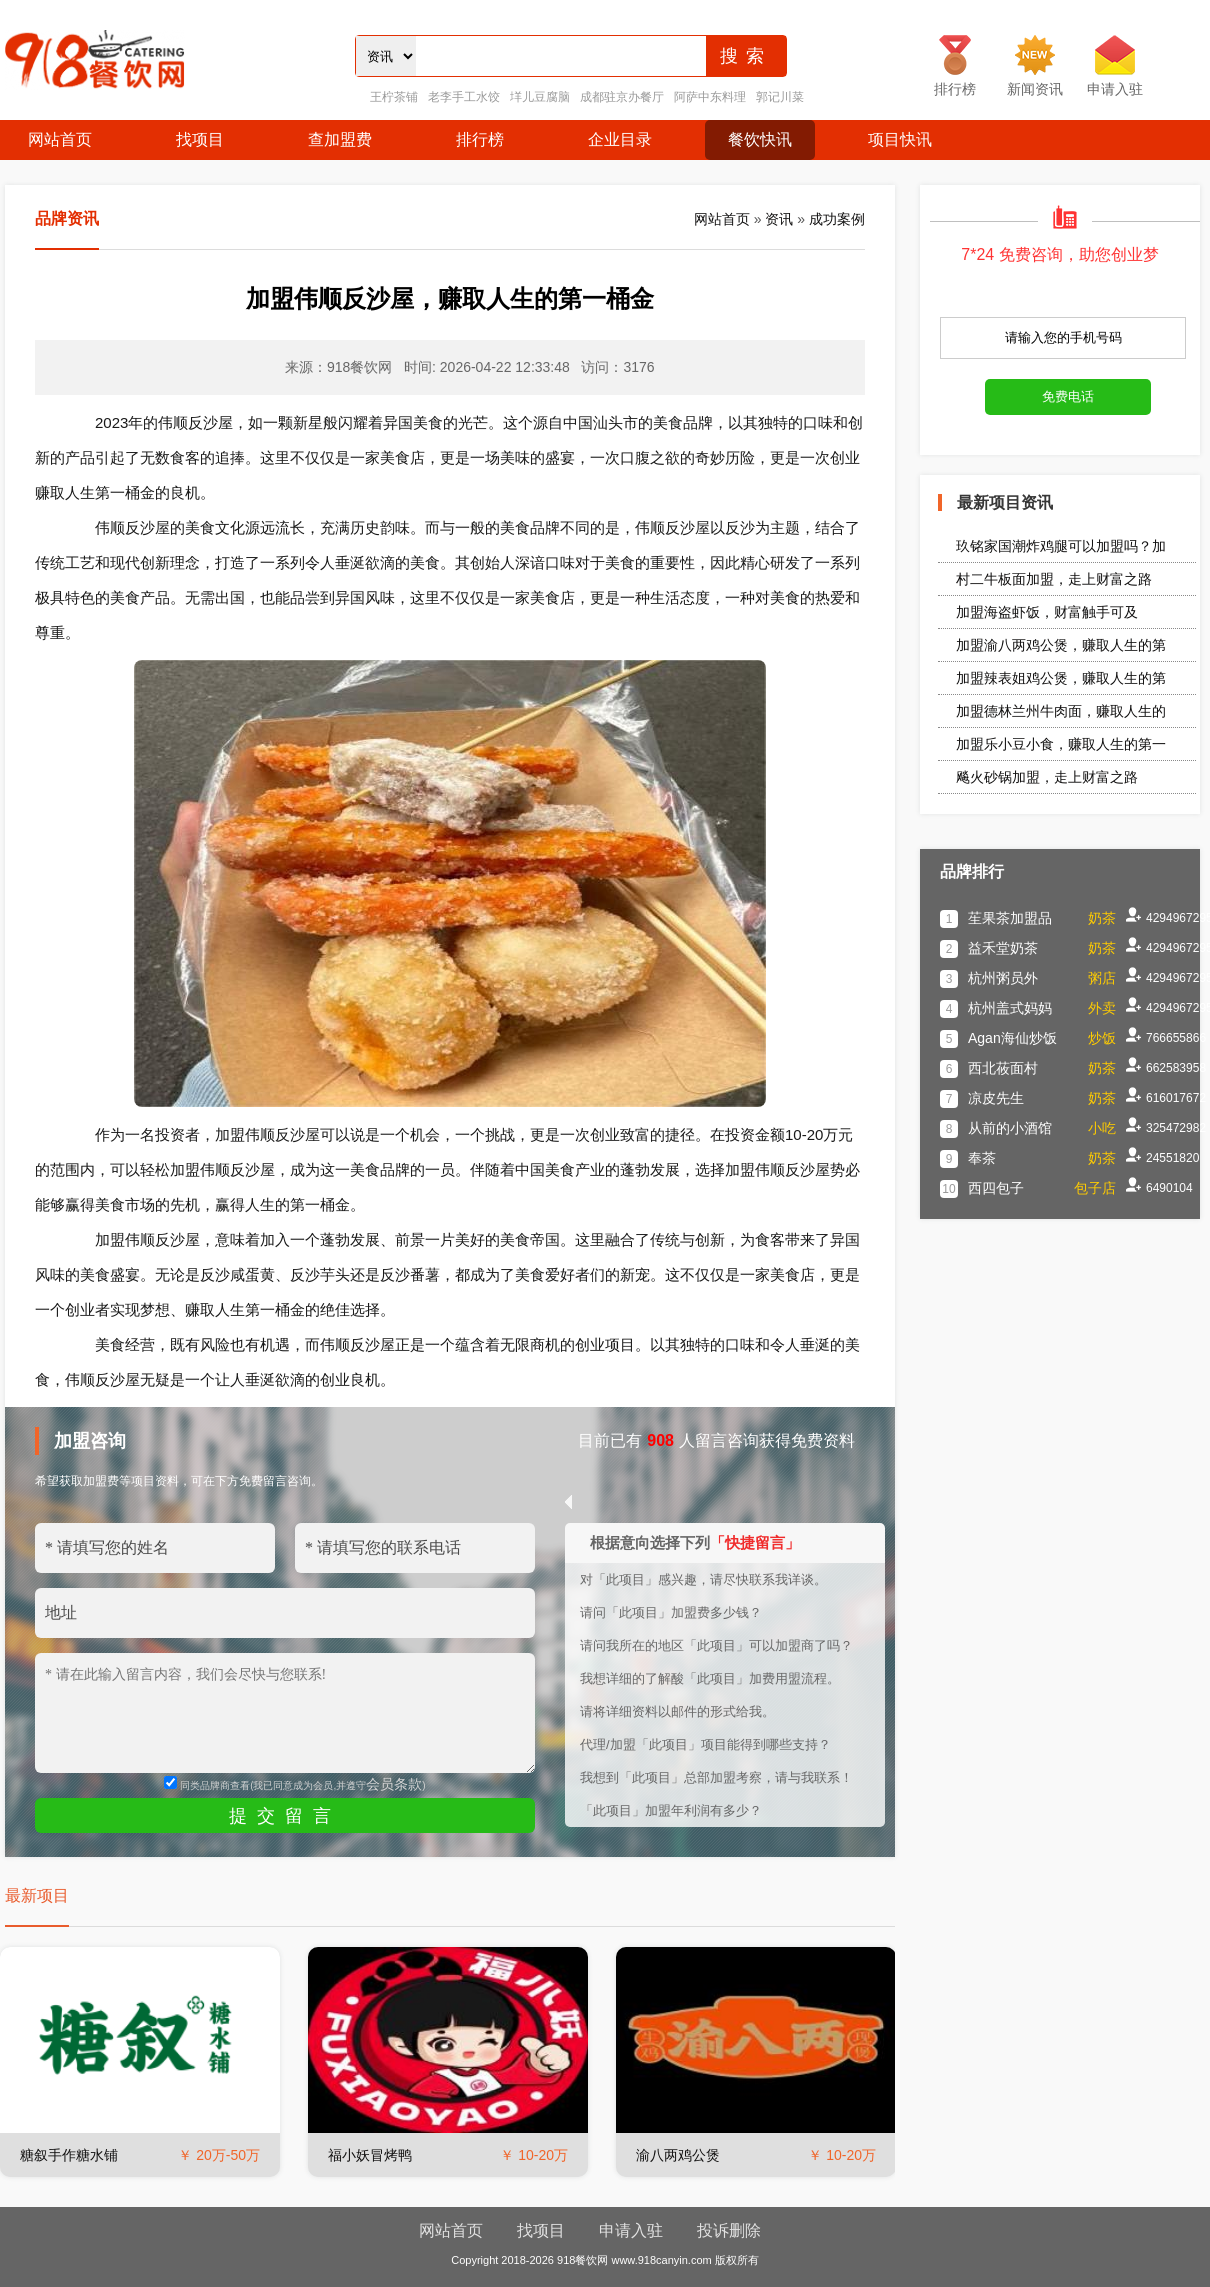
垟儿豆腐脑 (540, 97)
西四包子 (996, 1188)
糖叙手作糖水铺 (69, 2155)
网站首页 (60, 139)
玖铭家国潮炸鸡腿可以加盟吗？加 (1061, 546)
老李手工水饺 (464, 97)
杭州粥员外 (1003, 978)
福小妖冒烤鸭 (370, 2155)
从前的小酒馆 (1010, 1128)
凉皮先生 (996, 1098)
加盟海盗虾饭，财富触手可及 (1047, 612)
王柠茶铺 (394, 97)
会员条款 (394, 1784)
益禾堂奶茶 (1003, 948)
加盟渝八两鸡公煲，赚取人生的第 (1061, 645)
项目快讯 (900, 139)
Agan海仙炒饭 (1012, 1038)
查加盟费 (340, 139)
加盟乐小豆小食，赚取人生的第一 (1061, 744)
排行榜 (480, 139)
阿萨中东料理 (710, 97)
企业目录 (620, 139)
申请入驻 (631, 2230)
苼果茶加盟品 (1010, 918)
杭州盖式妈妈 (1010, 1008)
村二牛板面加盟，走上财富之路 (1054, 579)
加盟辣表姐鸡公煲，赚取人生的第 (1061, 678)
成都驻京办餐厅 (622, 97)
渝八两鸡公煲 (678, 2155)
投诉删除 (729, 2230)
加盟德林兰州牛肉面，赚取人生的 (1061, 711)
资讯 (779, 219)
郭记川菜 (780, 97)
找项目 (200, 139)
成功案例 (837, 219)
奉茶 (982, 1158)
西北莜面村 (1003, 1068)
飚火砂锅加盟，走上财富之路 (1047, 777)
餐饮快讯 (760, 139)
